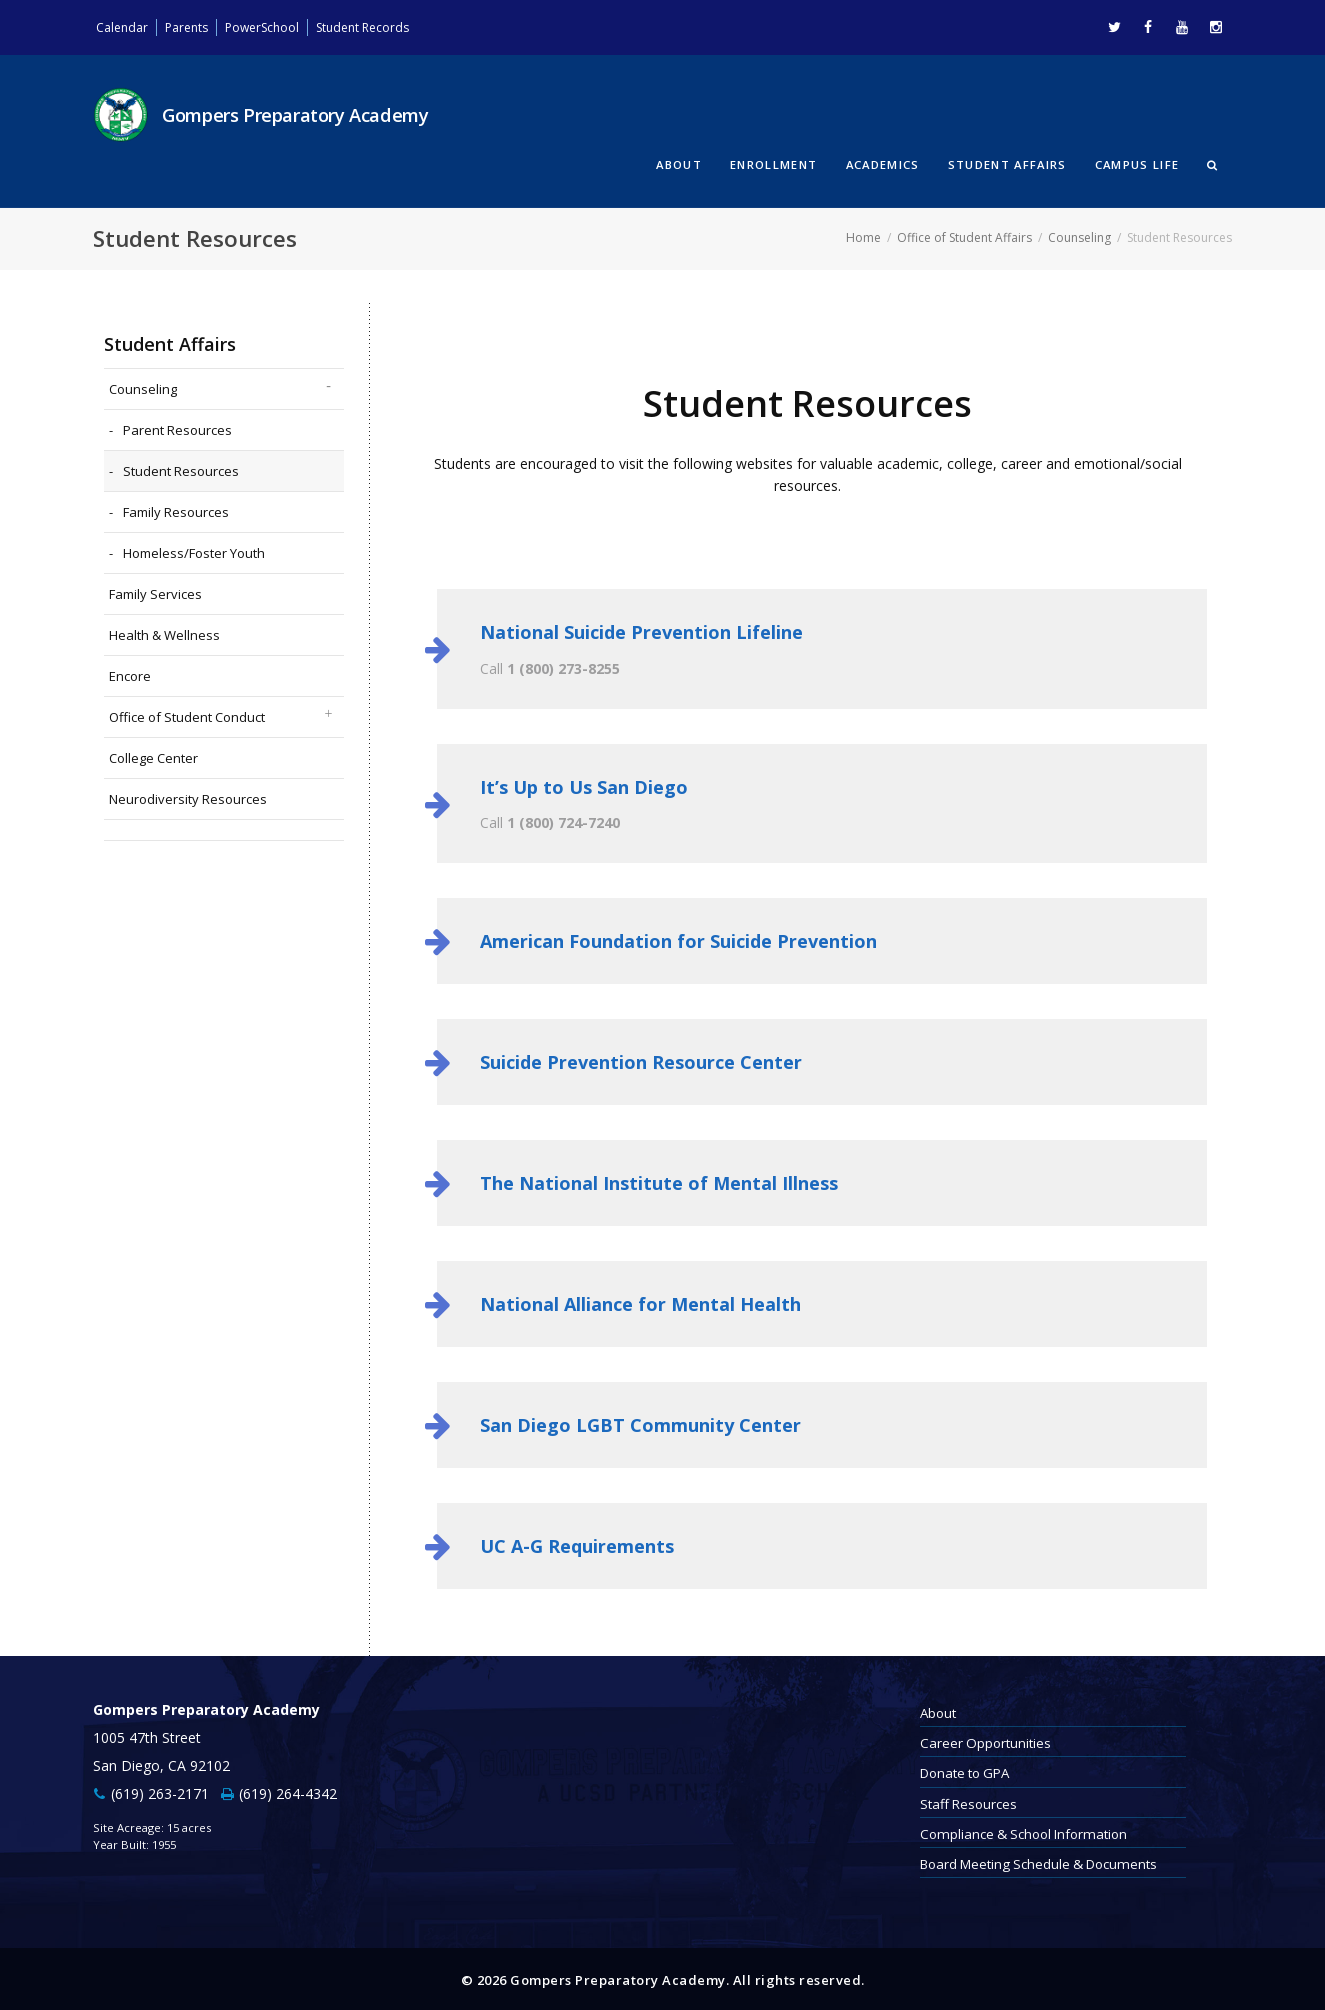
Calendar (124, 26)
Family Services (155, 591)
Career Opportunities (985, 1741)
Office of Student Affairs (964, 235)
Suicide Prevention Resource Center (641, 1060)
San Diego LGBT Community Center (640, 1423)
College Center (153, 755)
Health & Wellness (164, 632)
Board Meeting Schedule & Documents (1038, 1862)
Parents (195, 26)
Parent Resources (177, 427)
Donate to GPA (964, 1771)
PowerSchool (280, 26)
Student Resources (181, 468)
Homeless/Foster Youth (194, 550)
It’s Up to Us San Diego (584, 784)
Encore (130, 673)
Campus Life (1137, 163)
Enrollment (773, 163)
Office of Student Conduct (187, 714)
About (679, 163)
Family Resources (176, 509)
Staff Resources (968, 1801)
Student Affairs (1007, 163)
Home (863, 235)
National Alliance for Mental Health (640, 1302)
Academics (883, 163)
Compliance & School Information (1023, 1831)
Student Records (393, 26)
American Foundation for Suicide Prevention (678, 939)
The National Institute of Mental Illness (659, 1181)
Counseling (1079, 235)
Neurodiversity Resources (188, 796)
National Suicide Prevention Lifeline (641, 629)
